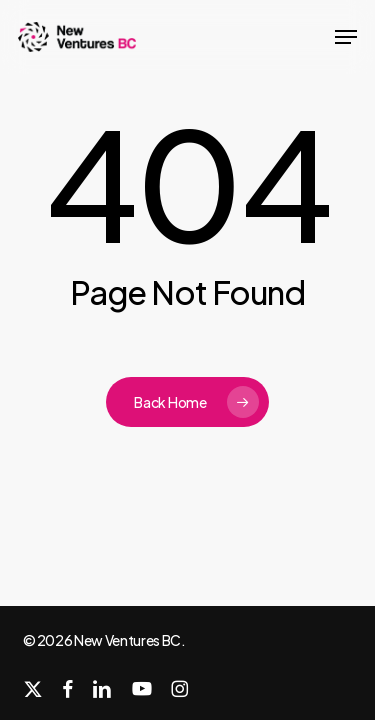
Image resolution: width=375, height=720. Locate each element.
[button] (346, 37)
